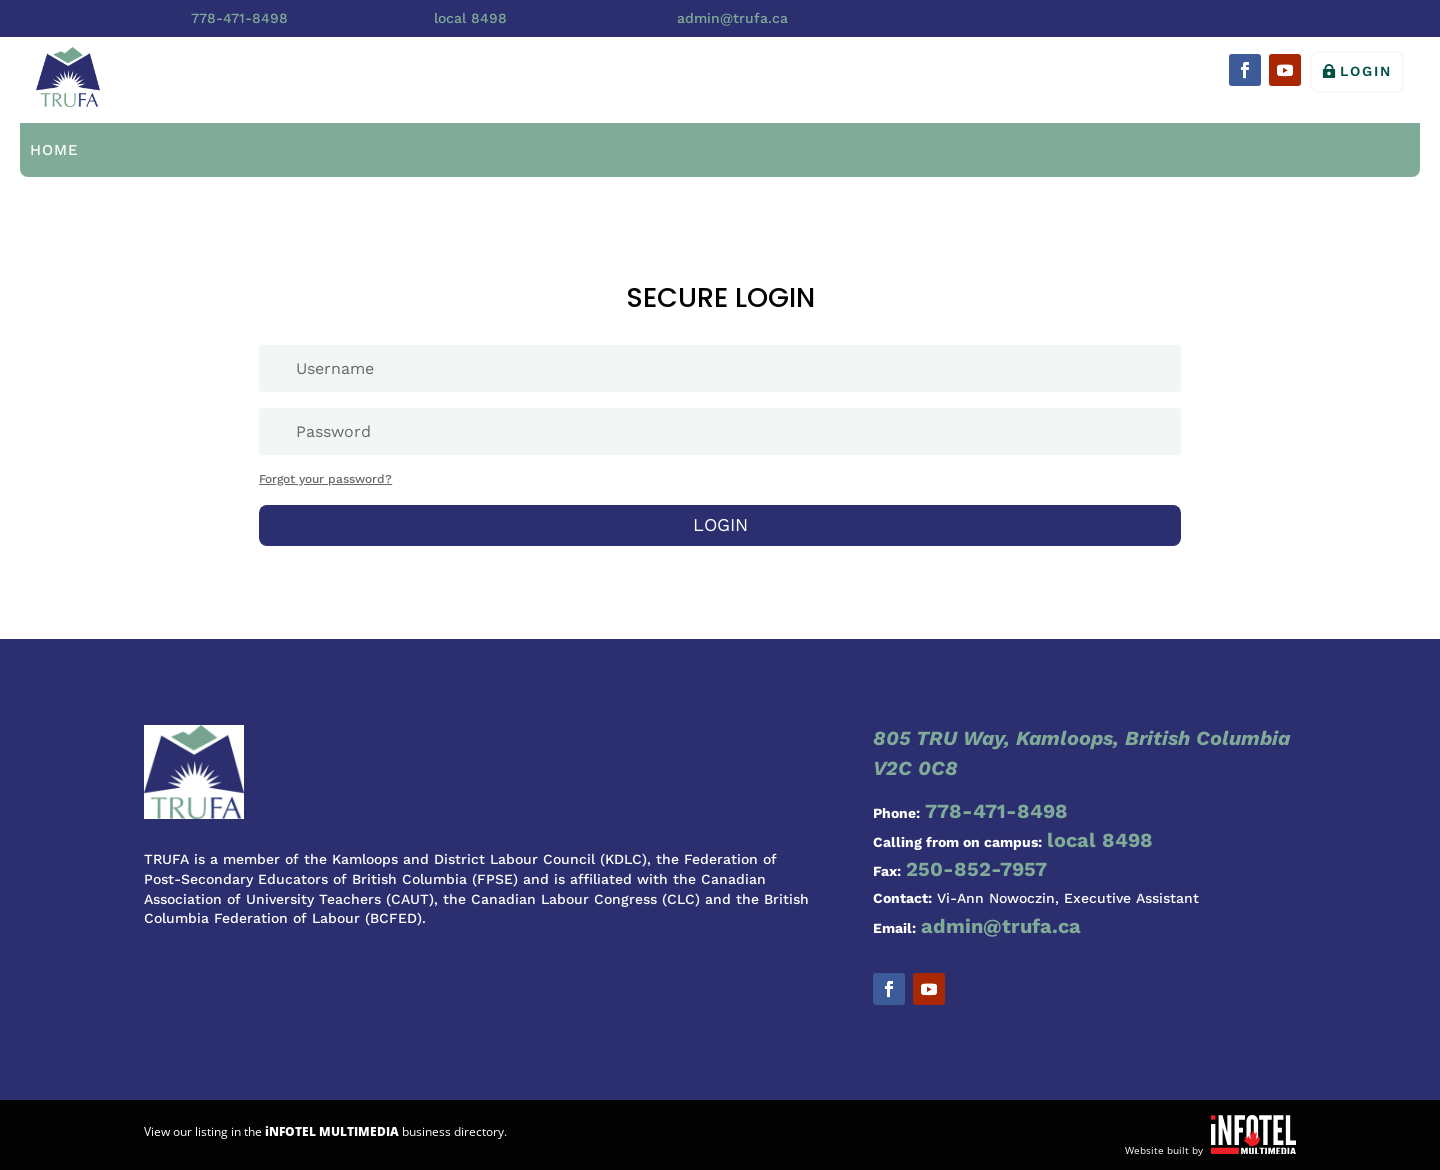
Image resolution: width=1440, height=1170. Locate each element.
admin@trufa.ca (732, 18)
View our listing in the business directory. (325, 1131)
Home (54, 150)
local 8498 (470, 18)
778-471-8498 (239, 18)
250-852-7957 (976, 869)
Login (1366, 71)
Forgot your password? (325, 479)
